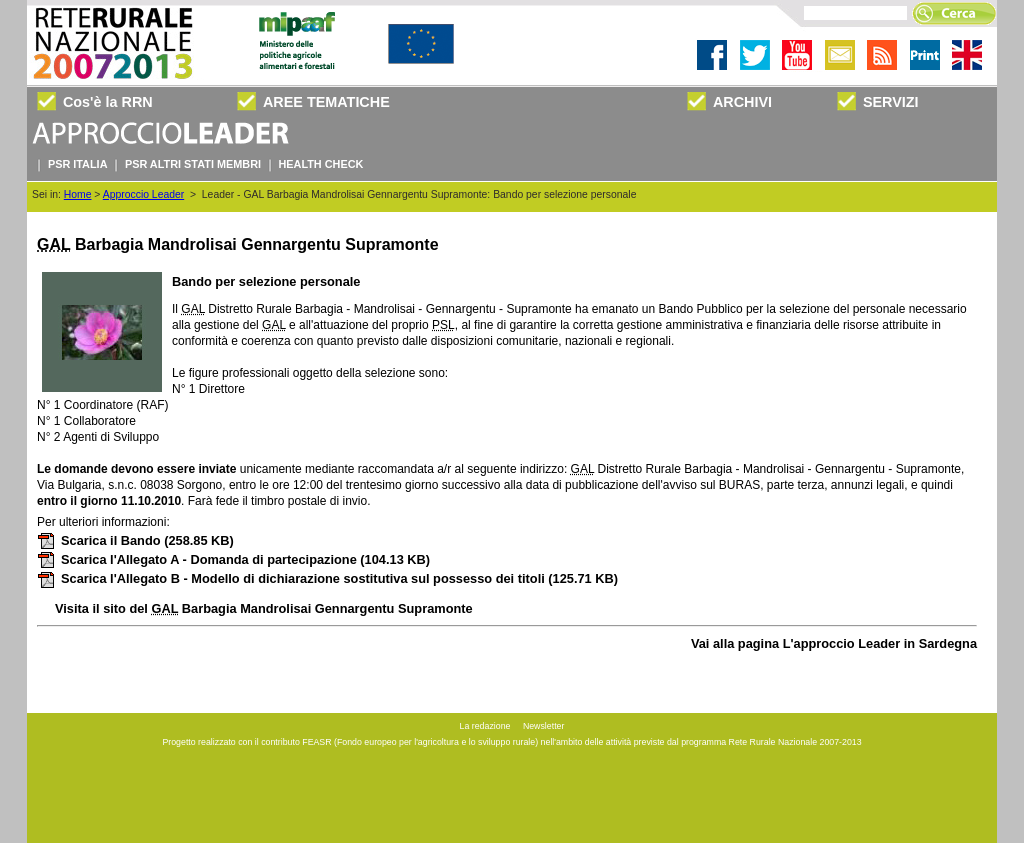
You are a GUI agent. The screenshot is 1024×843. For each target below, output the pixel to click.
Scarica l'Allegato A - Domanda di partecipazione (233, 559)
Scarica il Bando (135, 540)
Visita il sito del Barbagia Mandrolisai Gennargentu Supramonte (264, 608)
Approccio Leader (143, 194)
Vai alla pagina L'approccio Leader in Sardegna (834, 643)
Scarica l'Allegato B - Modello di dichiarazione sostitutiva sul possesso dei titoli (327, 578)
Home (78, 194)
